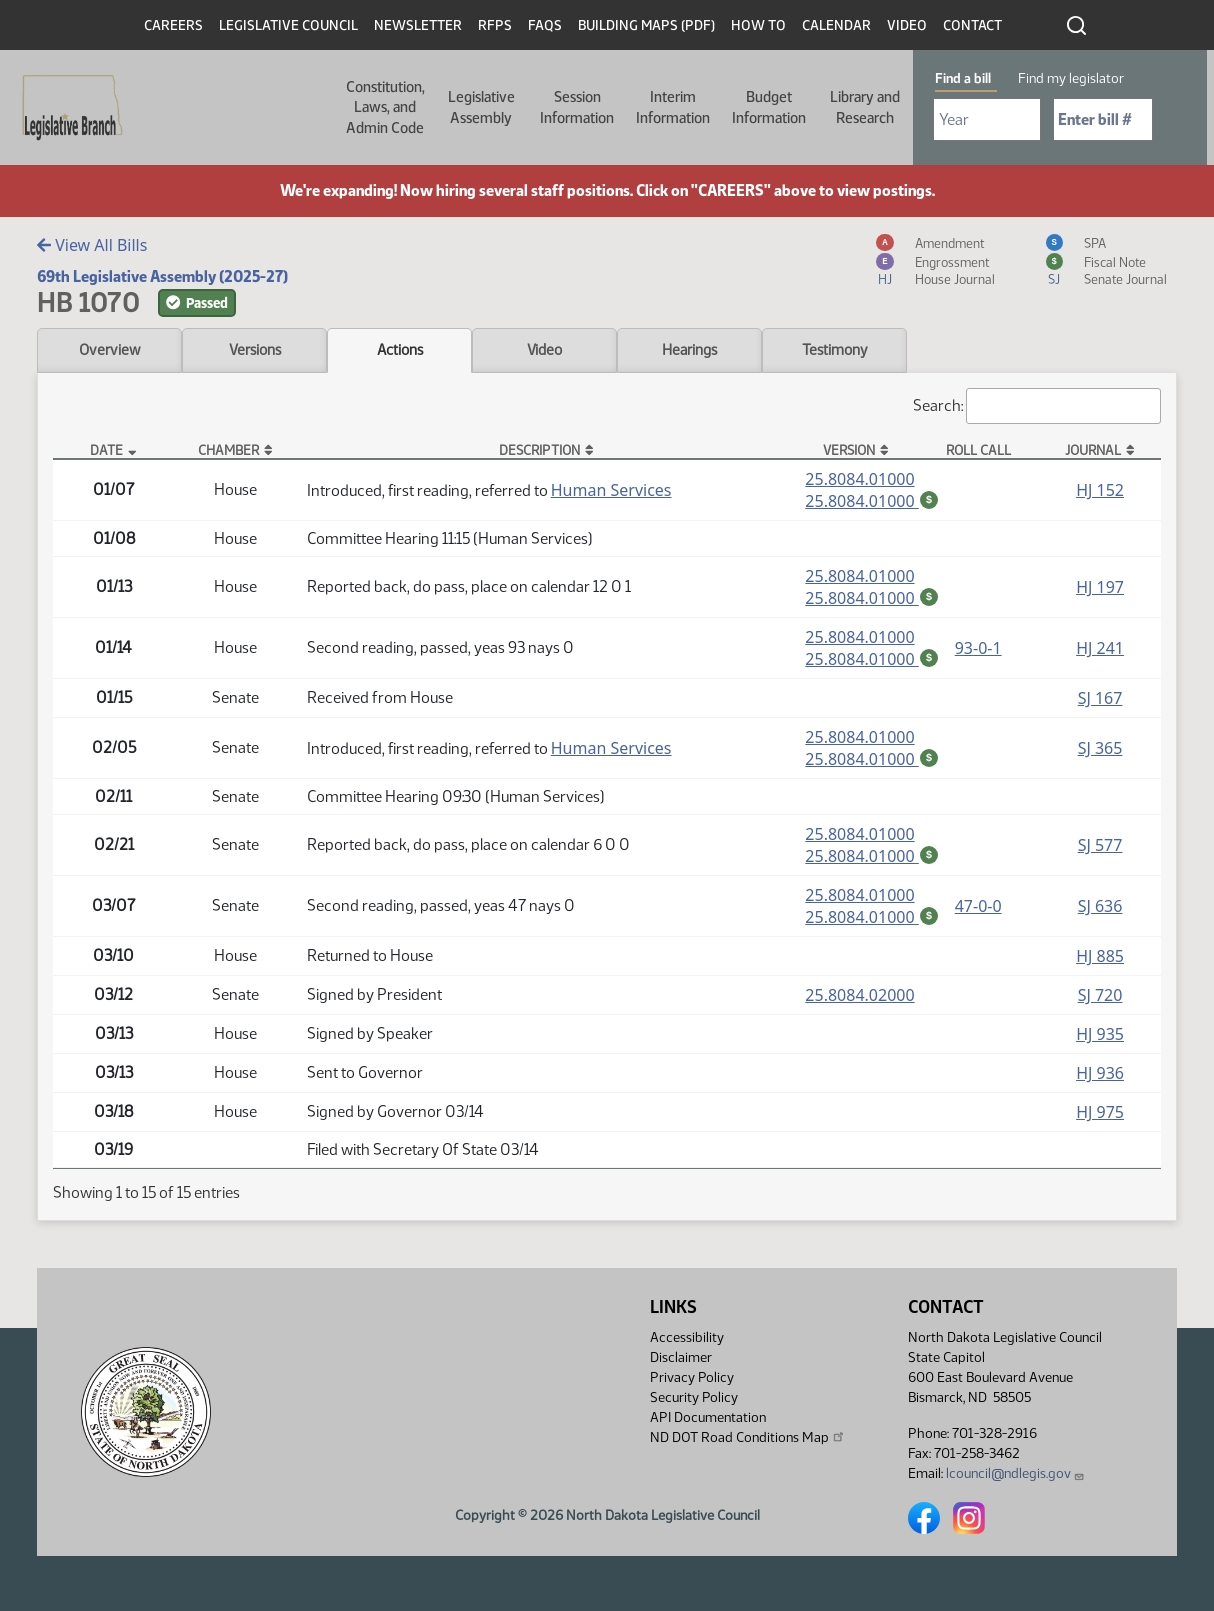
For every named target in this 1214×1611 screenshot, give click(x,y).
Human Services (611, 490)
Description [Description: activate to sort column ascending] (539, 450)
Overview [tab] (109, 350)
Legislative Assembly (481, 107)
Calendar (836, 25)
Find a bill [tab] (963, 78)
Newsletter (418, 25)
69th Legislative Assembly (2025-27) (162, 276)
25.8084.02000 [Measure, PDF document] (859, 1001)
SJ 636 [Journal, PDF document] (1100, 911)
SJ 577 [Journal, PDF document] (1100, 849)
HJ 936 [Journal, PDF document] (1100, 1079)
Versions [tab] (255, 350)
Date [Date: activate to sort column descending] (106, 450)
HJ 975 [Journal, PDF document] (1100, 1118)
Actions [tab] (400, 350)
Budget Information (769, 107)
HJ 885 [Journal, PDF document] (1100, 962)
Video (907, 25)
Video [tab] (544, 350)
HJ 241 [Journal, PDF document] (1100, 650)
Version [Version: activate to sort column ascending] (849, 450)
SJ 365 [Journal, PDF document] (1100, 751)
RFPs (495, 25)
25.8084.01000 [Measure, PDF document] (859, 479)
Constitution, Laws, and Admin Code (385, 107)
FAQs (545, 25)
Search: (1037, 406)
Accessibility (687, 1337)
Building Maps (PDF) (646, 25)
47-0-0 (978, 911)
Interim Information (673, 107)
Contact (972, 25)
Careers (173, 25)
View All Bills (92, 245)
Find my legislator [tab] (1071, 78)
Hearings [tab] (689, 350)
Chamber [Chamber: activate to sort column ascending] (228, 450)
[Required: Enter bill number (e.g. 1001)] (1103, 119)
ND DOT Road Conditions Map (748, 1437)
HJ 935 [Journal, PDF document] (1100, 1040)
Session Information (577, 107)
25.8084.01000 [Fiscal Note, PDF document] (872, 501)
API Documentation (708, 1417)
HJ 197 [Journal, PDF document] (1100, 588)
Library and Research (865, 107)
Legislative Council (288, 25)
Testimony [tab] (835, 350)
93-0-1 (978, 650)
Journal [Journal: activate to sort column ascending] (1093, 450)
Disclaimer (681, 1357)
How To (758, 25)
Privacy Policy (692, 1377)
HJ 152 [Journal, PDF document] (1100, 490)
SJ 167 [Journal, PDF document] (1100, 701)
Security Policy (694, 1397)
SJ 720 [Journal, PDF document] (1100, 1001)
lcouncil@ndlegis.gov (1015, 1473)
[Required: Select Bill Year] (987, 119)
